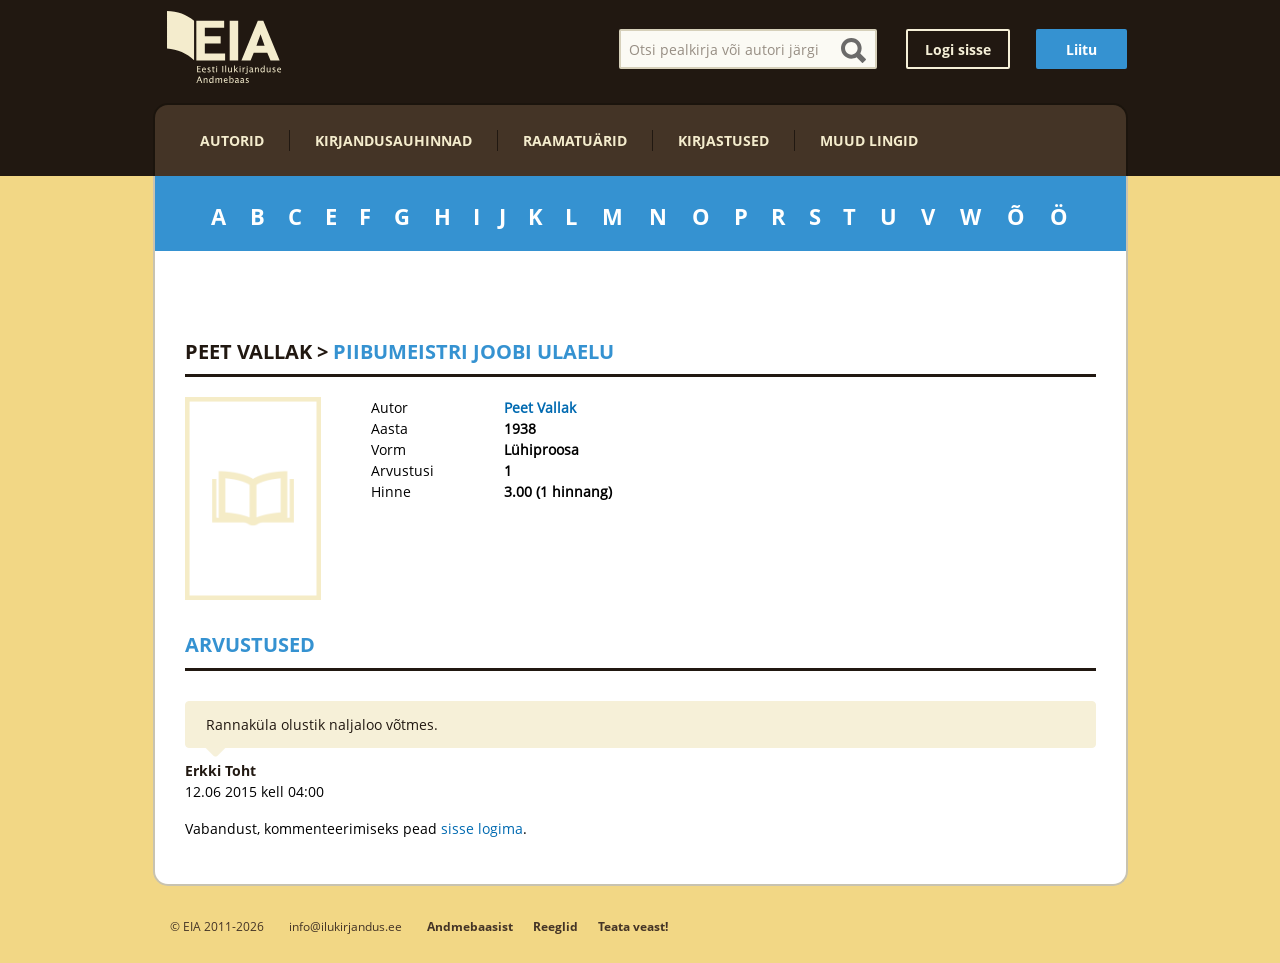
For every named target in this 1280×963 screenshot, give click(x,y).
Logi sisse (958, 49)
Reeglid (555, 926)
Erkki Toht (220, 770)
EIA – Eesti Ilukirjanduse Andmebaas (224, 47)
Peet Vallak (248, 351)
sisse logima (482, 828)
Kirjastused (723, 140)
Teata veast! (633, 926)
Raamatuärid (575, 140)
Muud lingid (869, 140)
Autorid (232, 140)
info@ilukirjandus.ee (345, 926)
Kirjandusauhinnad (393, 140)
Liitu (1081, 49)
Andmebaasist (470, 926)
